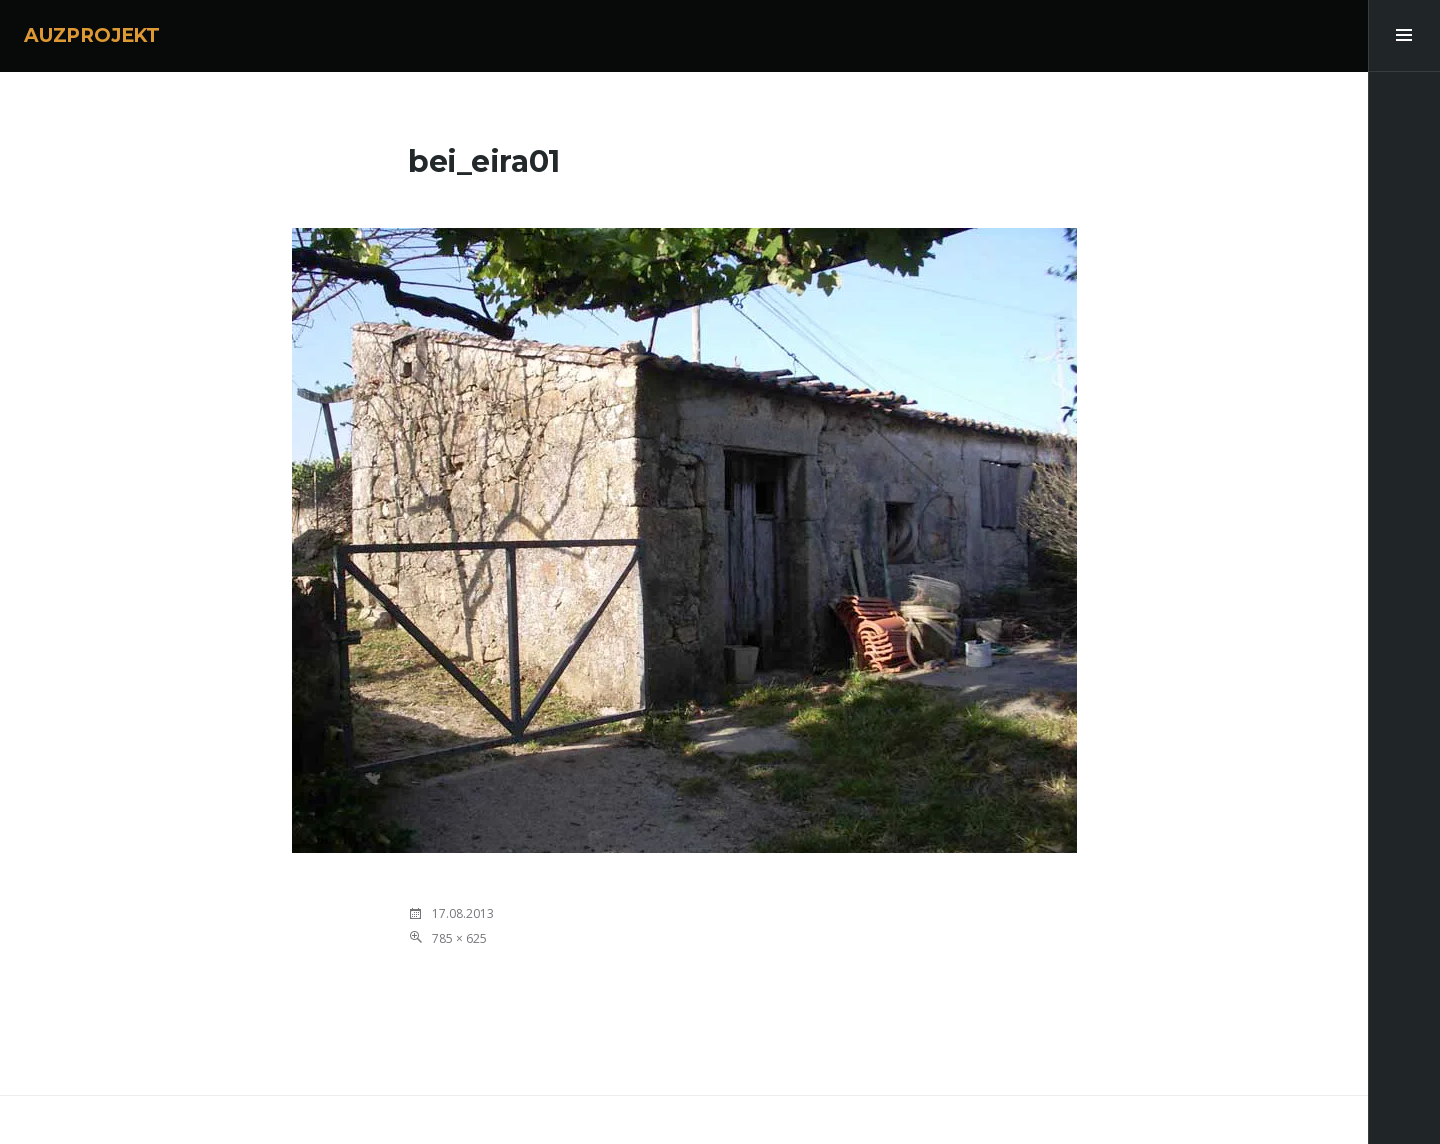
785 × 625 (459, 938)
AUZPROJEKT (92, 35)
